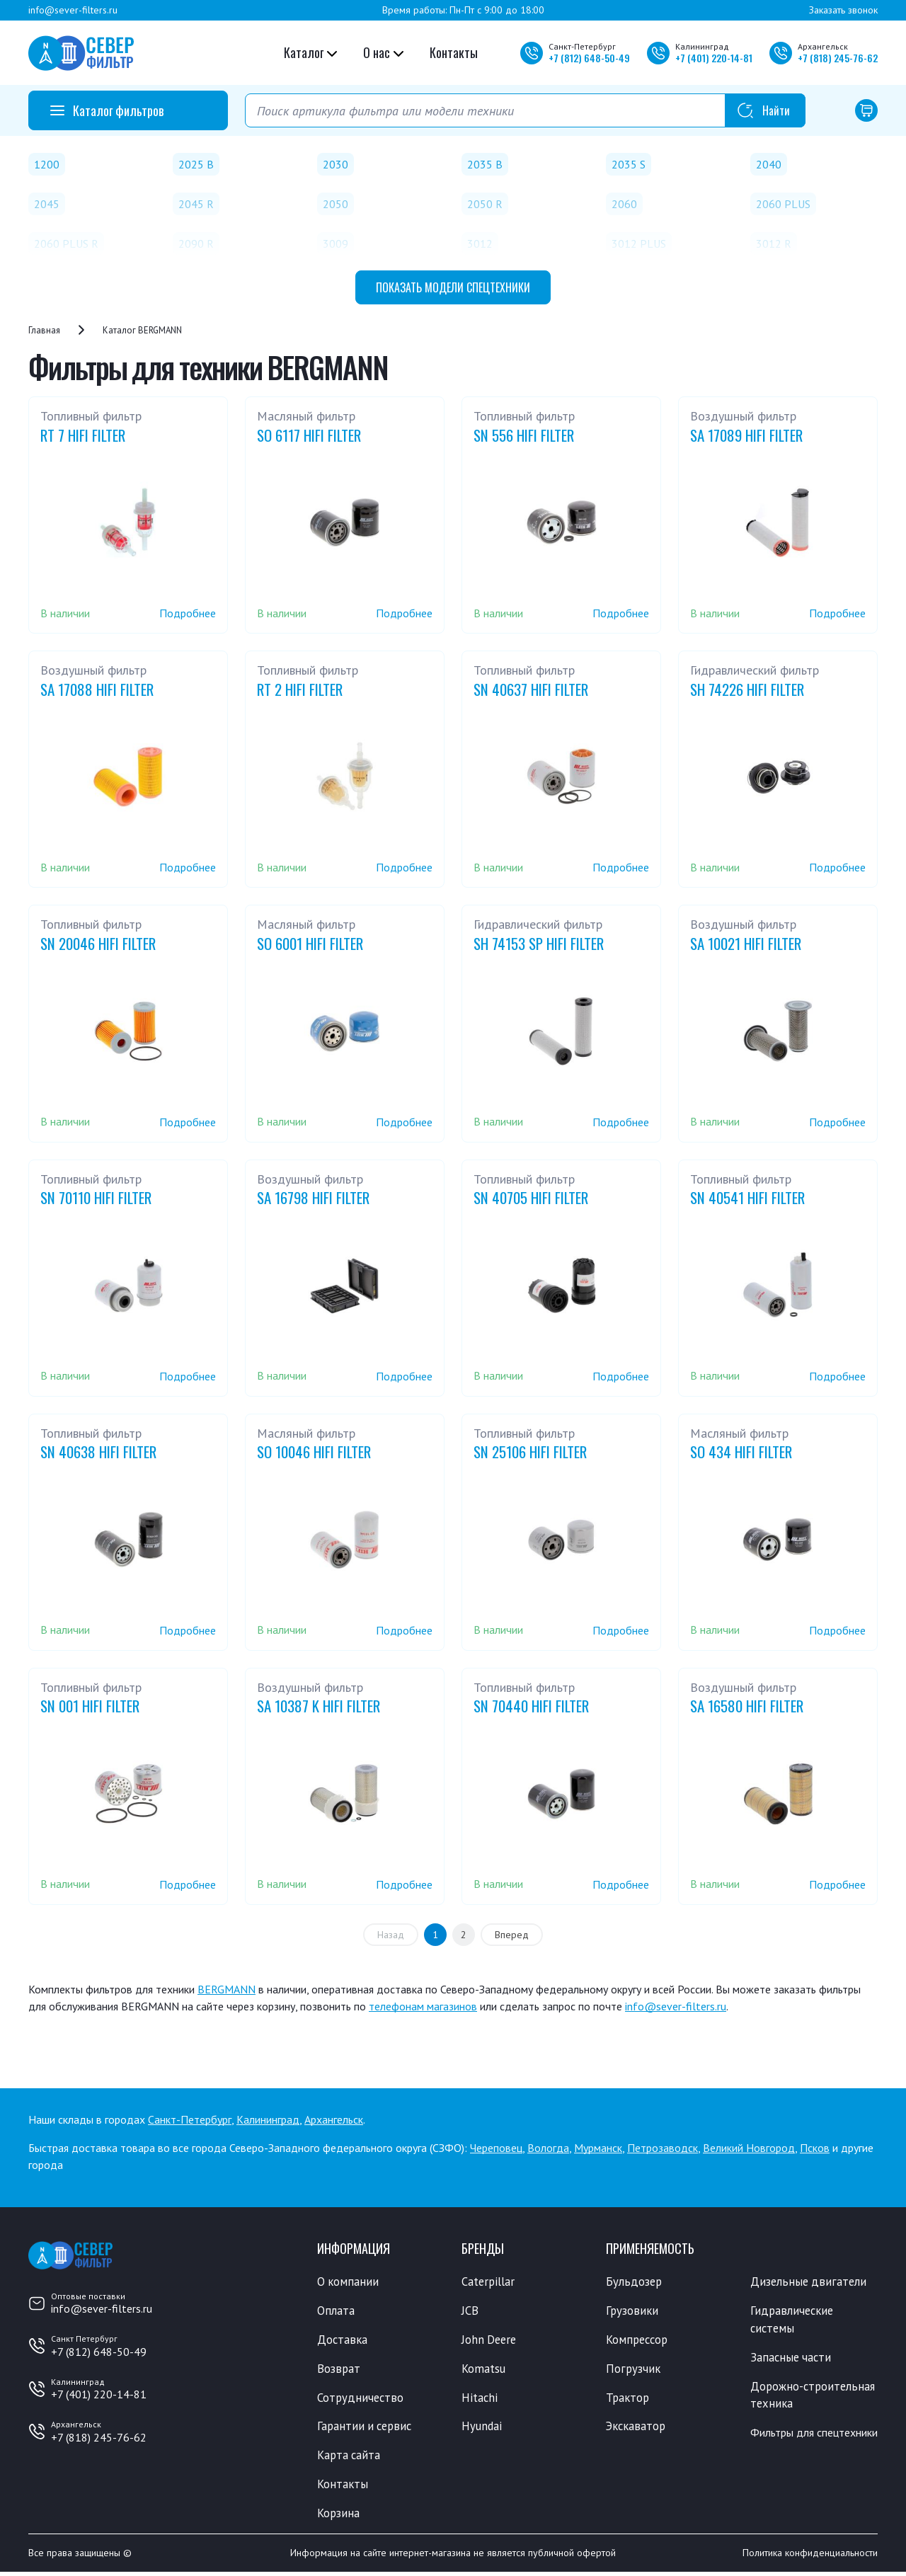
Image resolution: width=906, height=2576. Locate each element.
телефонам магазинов (423, 2006)
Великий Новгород (749, 2148)
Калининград (267, 2119)
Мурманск (598, 2148)
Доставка (343, 2340)
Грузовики (633, 2311)
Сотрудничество (361, 2399)
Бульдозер (634, 2281)
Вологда (548, 2148)
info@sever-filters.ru (72, 10)
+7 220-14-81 (713, 57)
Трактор (628, 2399)
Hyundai (482, 2429)
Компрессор (639, 2340)
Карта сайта (350, 2458)
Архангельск (333, 2119)
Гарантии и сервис (366, 2429)
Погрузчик (634, 2370)
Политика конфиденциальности (810, 2557)
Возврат (339, 2370)
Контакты (454, 52)
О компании (348, 2281)
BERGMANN (226, 1989)
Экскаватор (637, 2429)
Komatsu (483, 2370)
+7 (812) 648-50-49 (99, 2352)
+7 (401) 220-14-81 (99, 2394)
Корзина (339, 2516)
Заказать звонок (843, 10)
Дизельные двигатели (809, 2281)
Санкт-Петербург (189, 2119)
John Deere (490, 2340)
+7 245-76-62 (838, 57)
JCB (469, 2311)
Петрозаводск (662, 2148)
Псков (815, 2148)
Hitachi (479, 2399)
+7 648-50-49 (589, 57)
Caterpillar (488, 2281)
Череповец (496, 2148)
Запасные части (792, 2358)
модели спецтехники (453, 287)
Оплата (336, 2311)
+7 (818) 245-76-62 (99, 2437)
